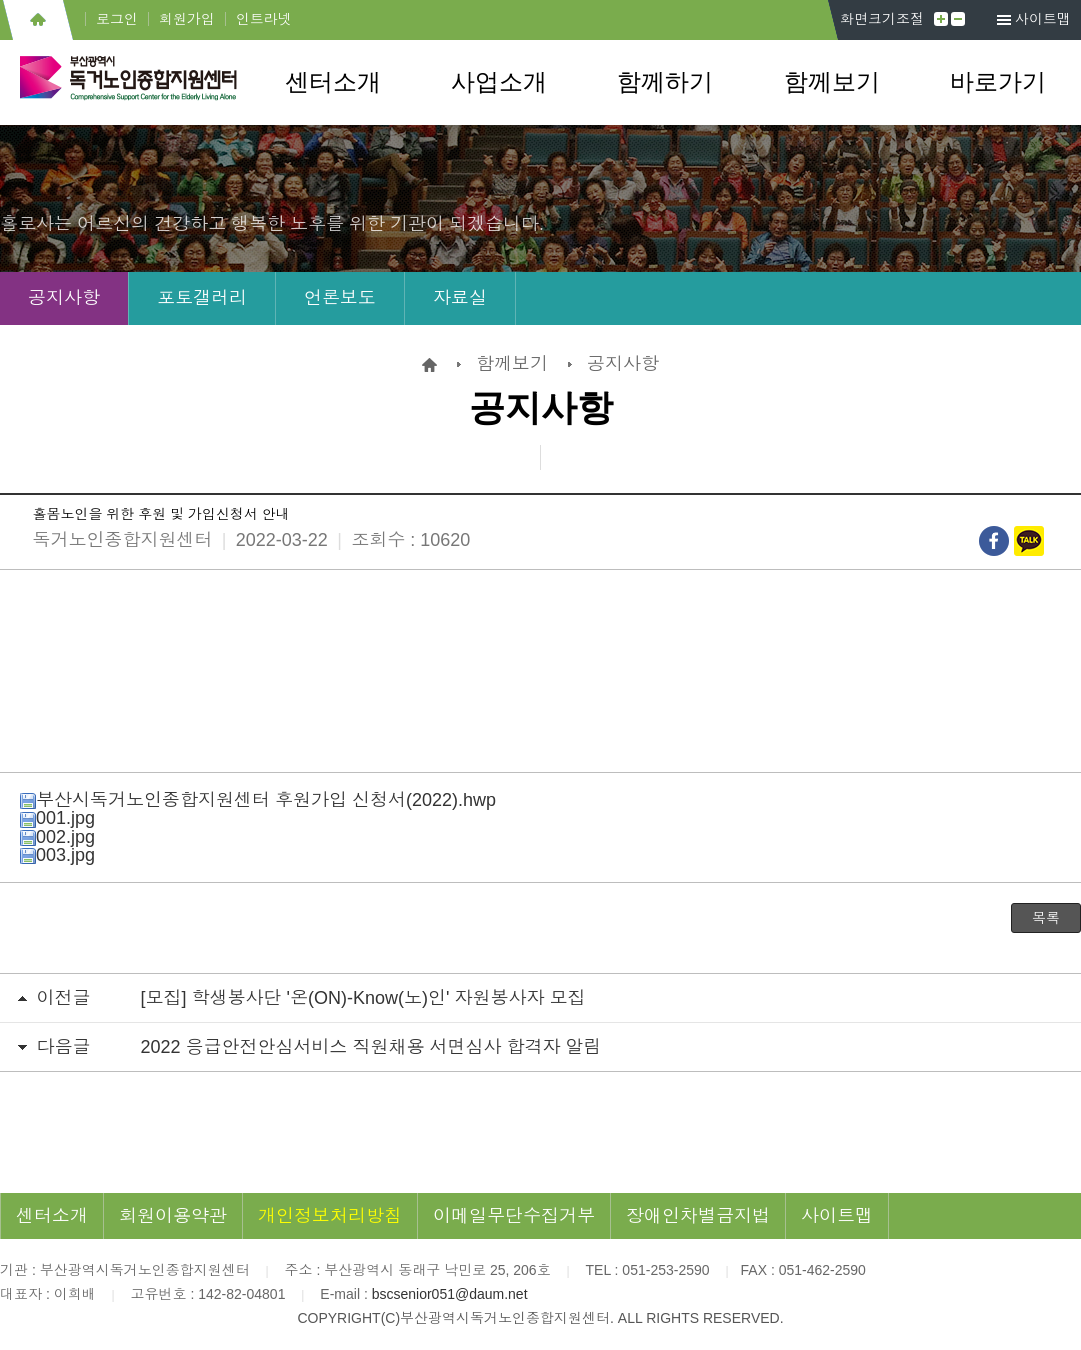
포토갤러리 (202, 298)
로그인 (117, 19)
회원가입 (187, 19)
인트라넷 (264, 19)
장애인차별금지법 (698, 1216)
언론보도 (340, 298)
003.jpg (57, 855)
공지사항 (64, 298)
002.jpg (57, 837)
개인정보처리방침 (330, 1216)
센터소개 (333, 82)
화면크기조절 (882, 19)
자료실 (460, 298)
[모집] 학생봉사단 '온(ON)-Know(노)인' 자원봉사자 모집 (363, 998)
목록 (1046, 918)
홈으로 (37, 20)
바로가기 (998, 82)
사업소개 (499, 82)
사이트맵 (1043, 19)
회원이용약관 (173, 1216)
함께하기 (665, 82)
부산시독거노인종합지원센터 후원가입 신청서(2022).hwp (258, 800)
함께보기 (832, 82)
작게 (958, 19)
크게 (941, 19)
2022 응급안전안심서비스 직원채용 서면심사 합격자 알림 (371, 1047)
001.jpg (57, 818)
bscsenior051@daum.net (450, 1294)
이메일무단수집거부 (514, 1216)
